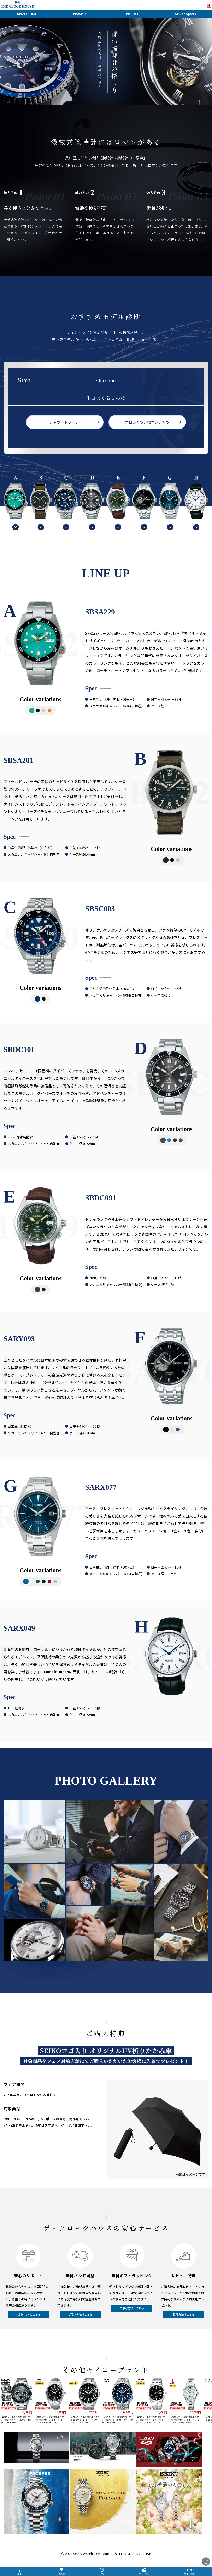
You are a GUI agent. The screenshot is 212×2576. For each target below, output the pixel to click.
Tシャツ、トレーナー (65, 422)
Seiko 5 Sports (185, 14)
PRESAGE (132, 14)
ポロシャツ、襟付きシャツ (147, 422)
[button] (31, 710)
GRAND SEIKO (26, 14)
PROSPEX (79, 14)
